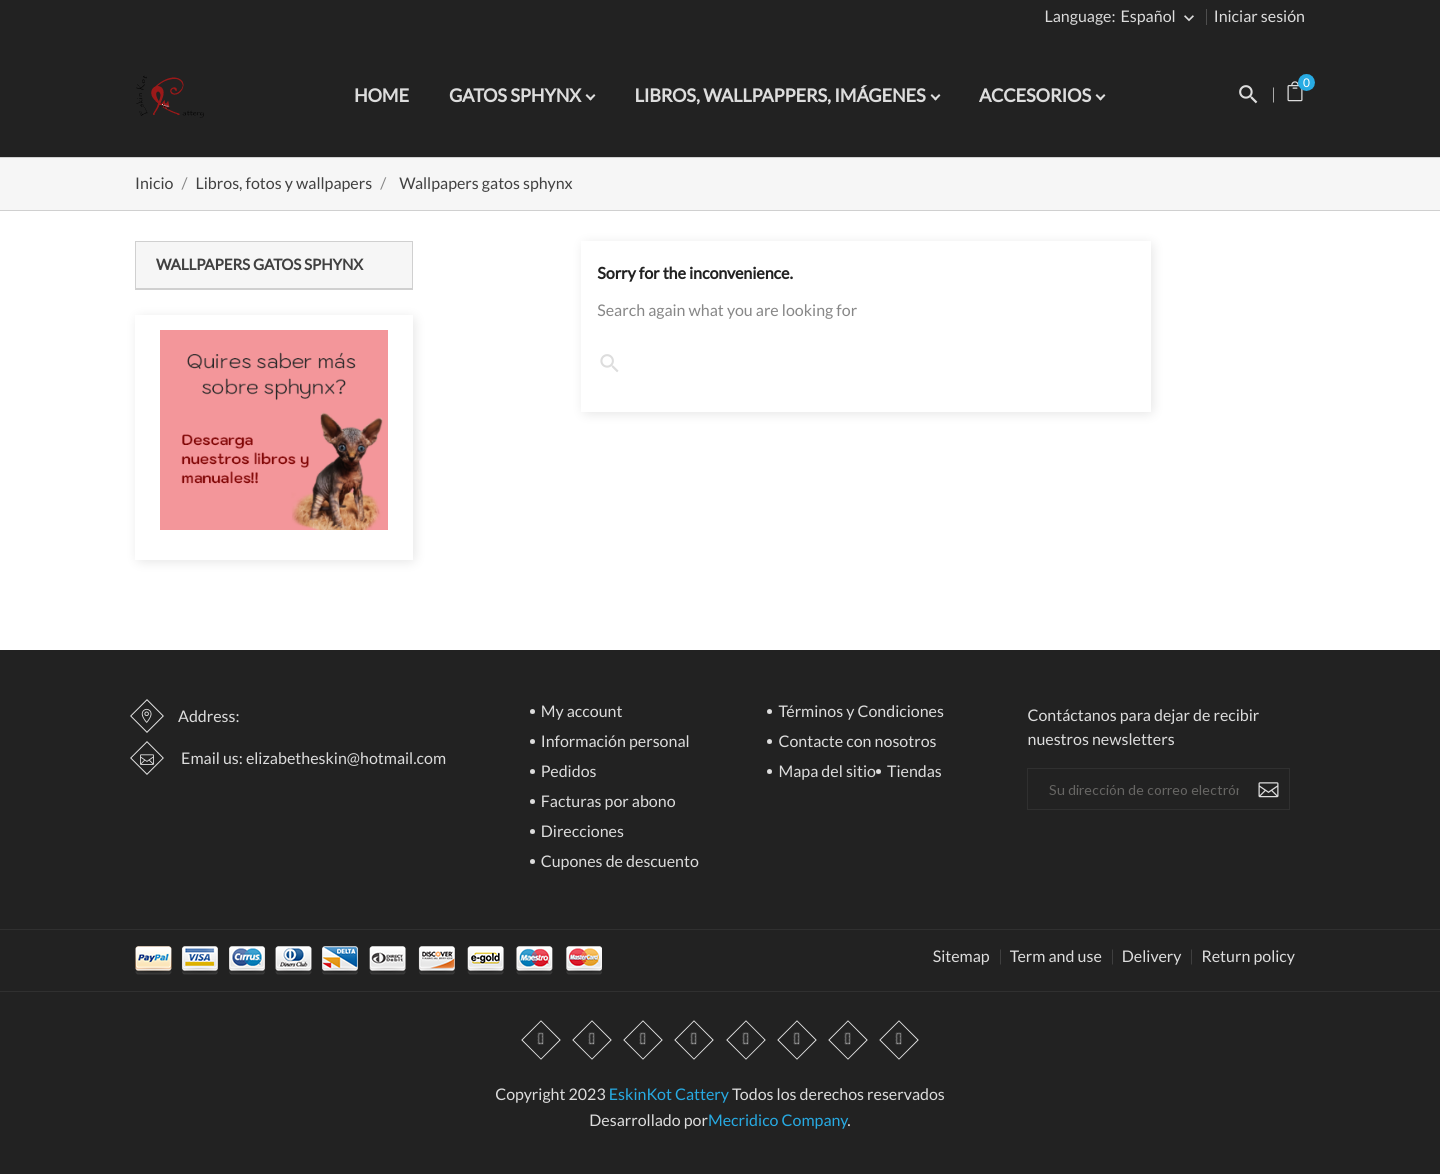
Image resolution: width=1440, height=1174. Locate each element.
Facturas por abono (607, 802)
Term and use (1056, 957)
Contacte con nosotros (855, 742)
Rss (644, 1040)
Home (381, 95)
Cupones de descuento (618, 862)
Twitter (592, 1040)
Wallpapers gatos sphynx (259, 265)
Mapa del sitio (825, 772)
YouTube (695, 1040)
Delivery (1152, 957)
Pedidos (567, 772)
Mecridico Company (777, 1120)
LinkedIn (899, 1040)
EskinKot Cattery (669, 1094)
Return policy (1248, 957)
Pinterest (746, 1040)
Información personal (614, 742)
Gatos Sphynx (517, 95)
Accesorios (1036, 95)
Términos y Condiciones (859, 712)
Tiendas (913, 772)
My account (580, 712)
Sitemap (961, 957)
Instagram (848, 1040)
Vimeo (797, 1040)
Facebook (541, 1040)
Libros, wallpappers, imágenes (781, 95)
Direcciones (581, 832)
